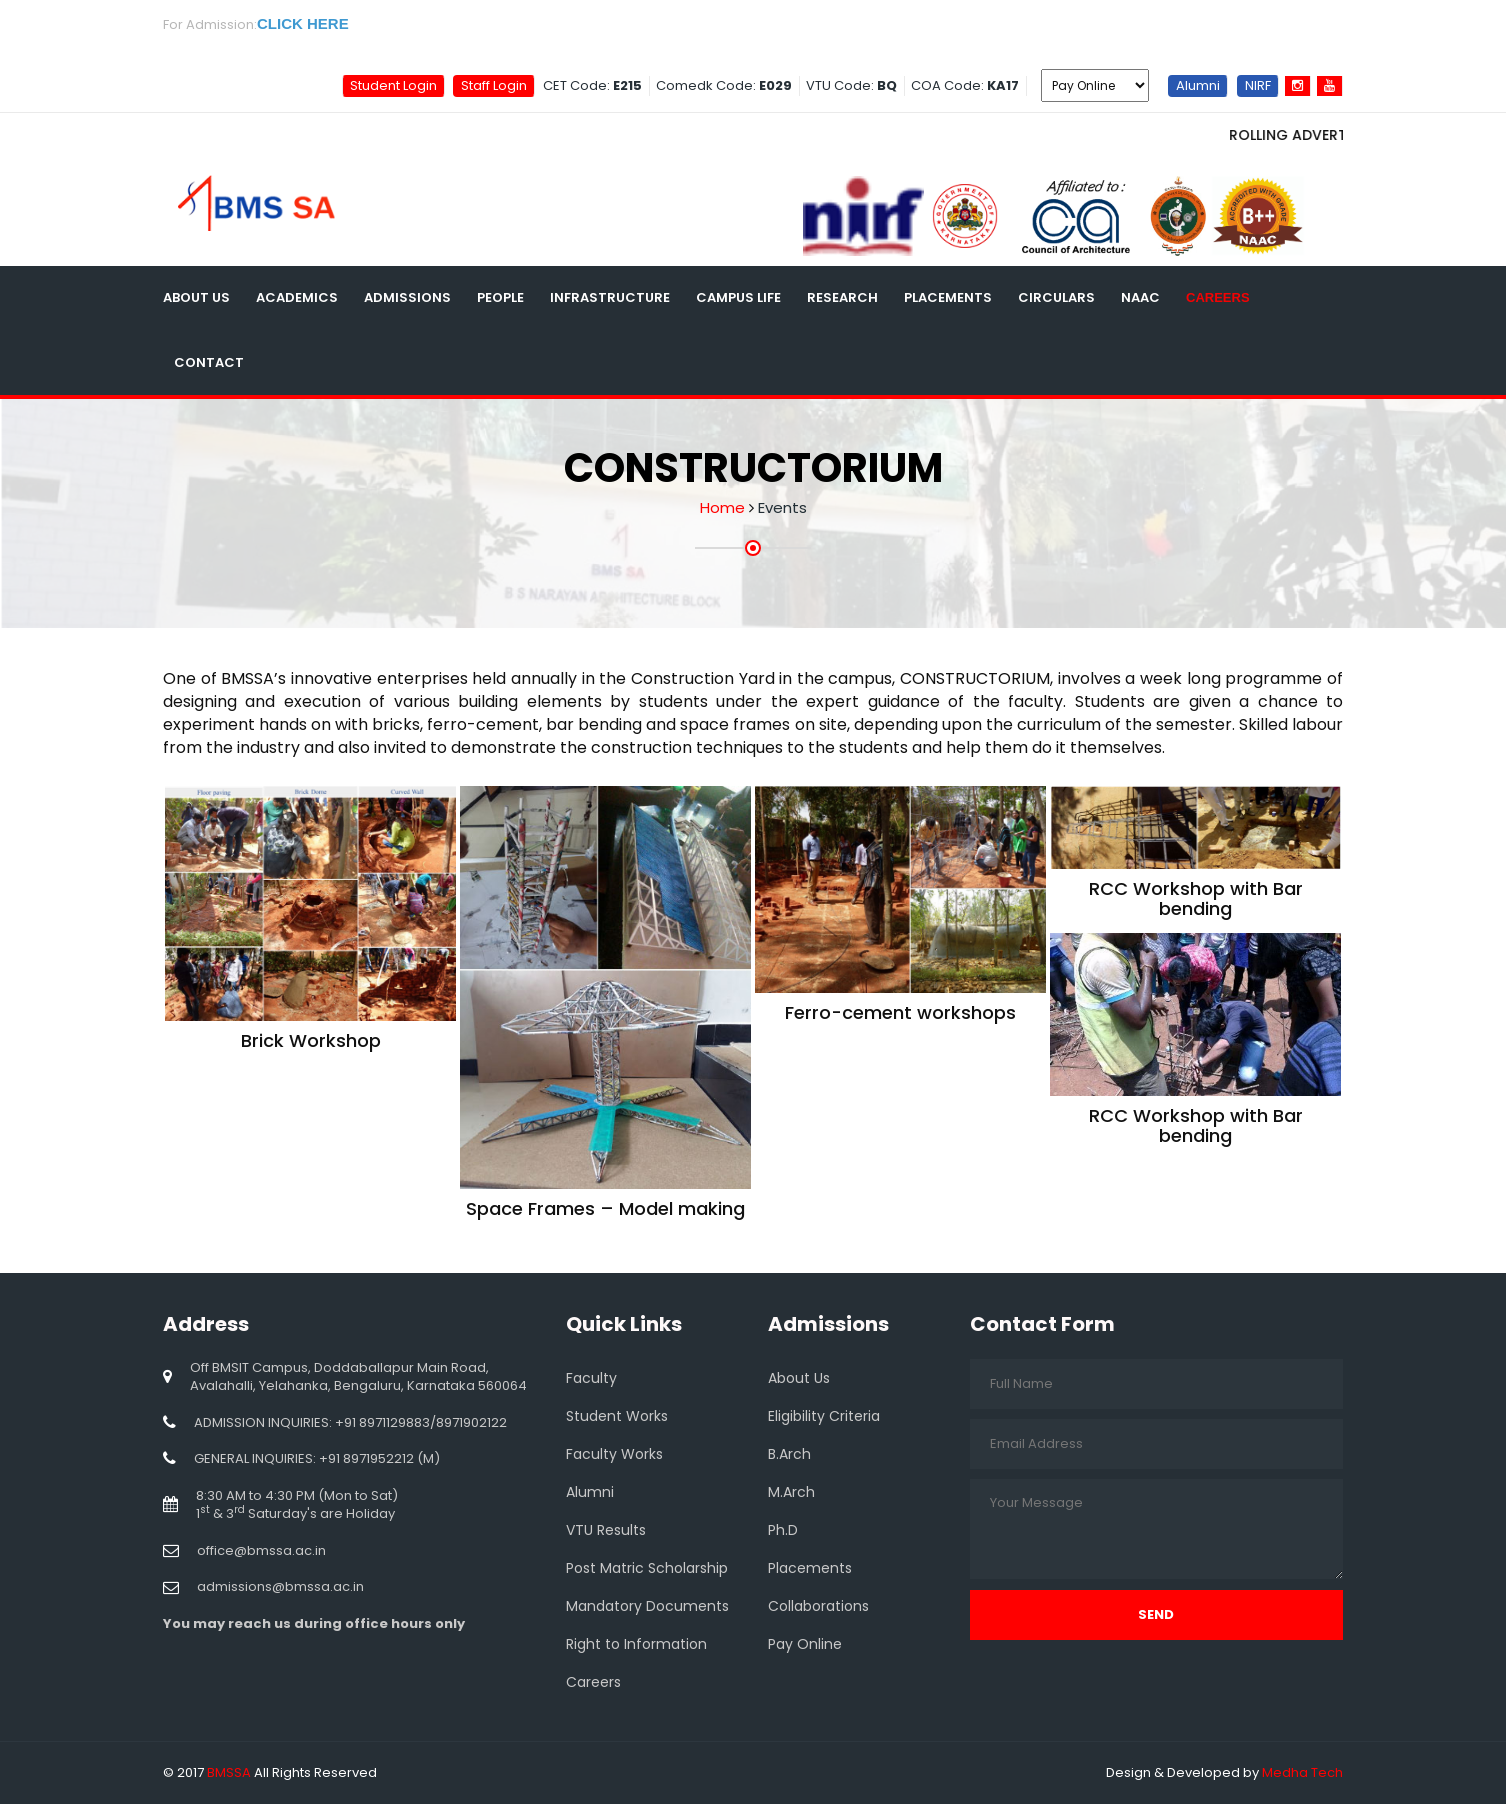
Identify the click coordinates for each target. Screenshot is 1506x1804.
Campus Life (738, 297)
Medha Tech (1302, 1772)
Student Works (617, 1416)
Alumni (1198, 84)
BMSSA (229, 1772)
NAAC (1140, 297)
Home (722, 507)
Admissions (407, 297)
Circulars (1056, 297)
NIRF (1258, 84)
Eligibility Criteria (824, 1416)
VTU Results (606, 1530)
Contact (209, 362)
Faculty (591, 1378)
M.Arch (791, 1492)
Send (1156, 1614)
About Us (196, 297)
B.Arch (789, 1454)
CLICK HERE (303, 23)
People (500, 297)
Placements (948, 297)
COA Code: (965, 85)
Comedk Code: (724, 85)
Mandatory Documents (647, 1606)
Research (842, 297)
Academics (297, 297)
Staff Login (494, 84)
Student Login (393, 84)
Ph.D (783, 1530)
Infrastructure (610, 297)
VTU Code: (851, 85)
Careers (1218, 297)
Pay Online (805, 1644)
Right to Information (636, 1644)
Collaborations (818, 1606)
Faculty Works (614, 1454)
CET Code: (592, 85)
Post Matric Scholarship (647, 1568)
